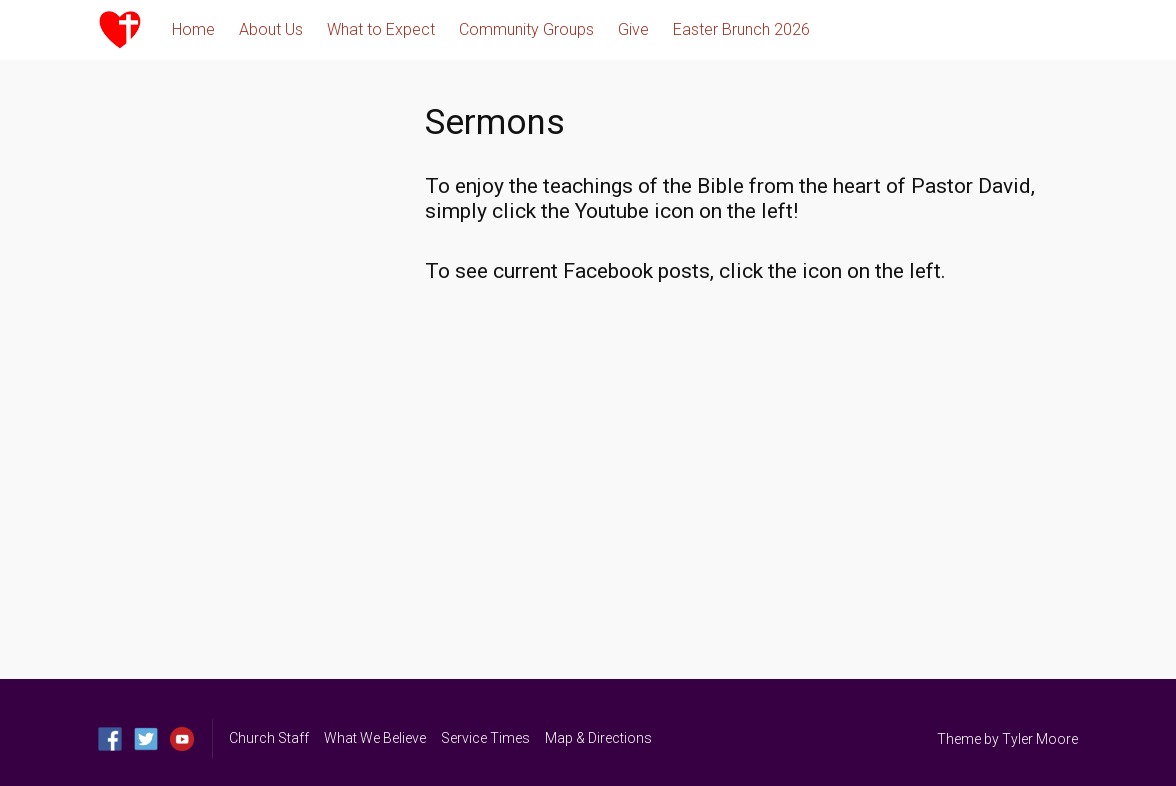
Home (193, 29)
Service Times (485, 738)
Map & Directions (598, 738)
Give (633, 29)
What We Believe (375, 738)
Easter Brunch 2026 (741, 29)
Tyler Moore (1040, 739)
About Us (271, 29)
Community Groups (526, 29)
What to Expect (381, 29)
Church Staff (269, 738)
